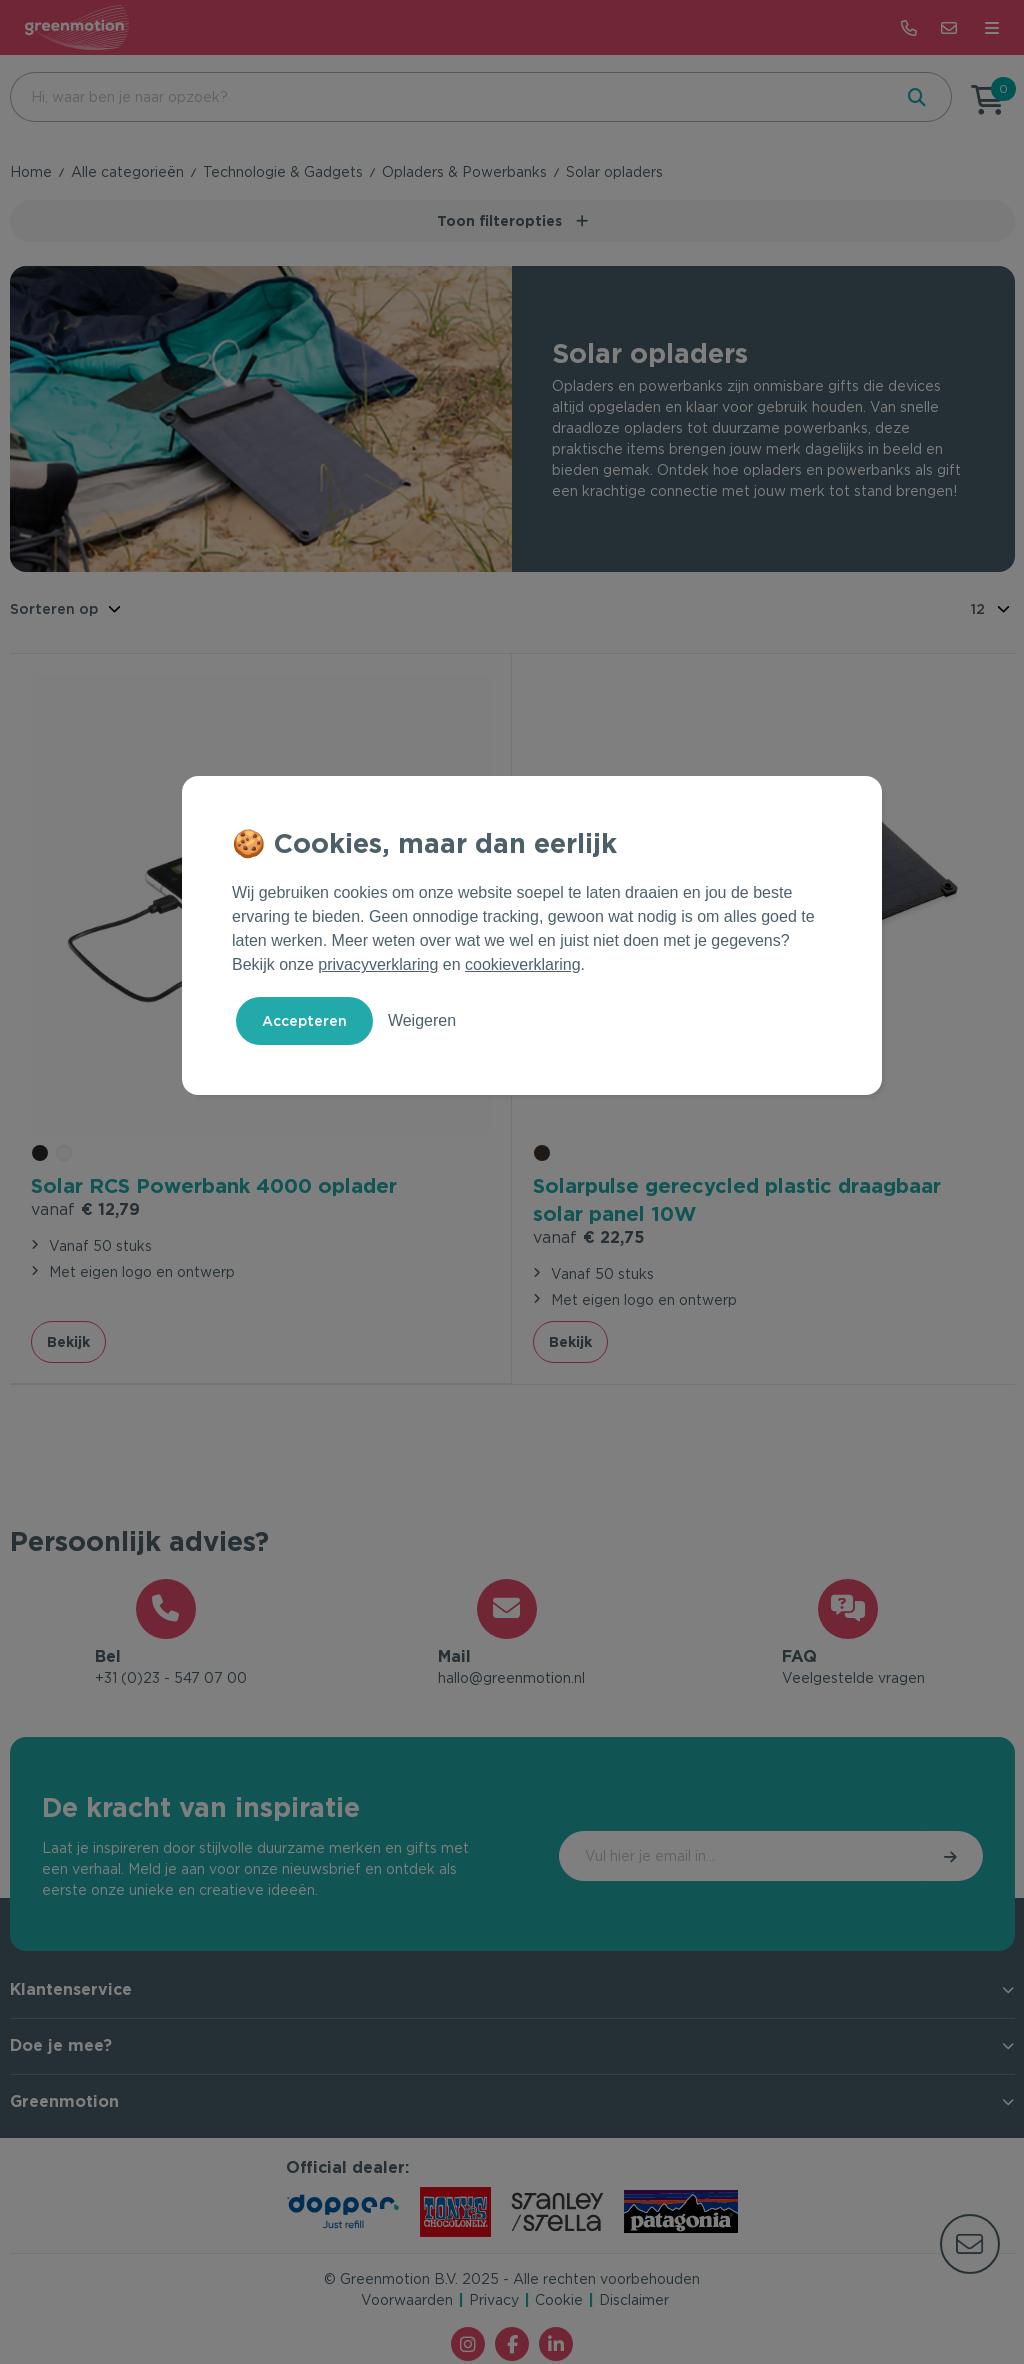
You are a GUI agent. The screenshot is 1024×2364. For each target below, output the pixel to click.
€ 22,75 (588, 1234)
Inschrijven (898, 1859)
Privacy (494, 2303)
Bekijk (68, 1339)
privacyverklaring (378, 964)
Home (31, 172)
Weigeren (422, 1020)
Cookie (559, 2303)
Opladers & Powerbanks (464, 172)
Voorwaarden (407, 2303)
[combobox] (449, 97)
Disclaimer (634, 2303)
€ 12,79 (85, 1206)
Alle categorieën (127, 172)
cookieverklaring (523, 964)
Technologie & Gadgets (283, 172)
